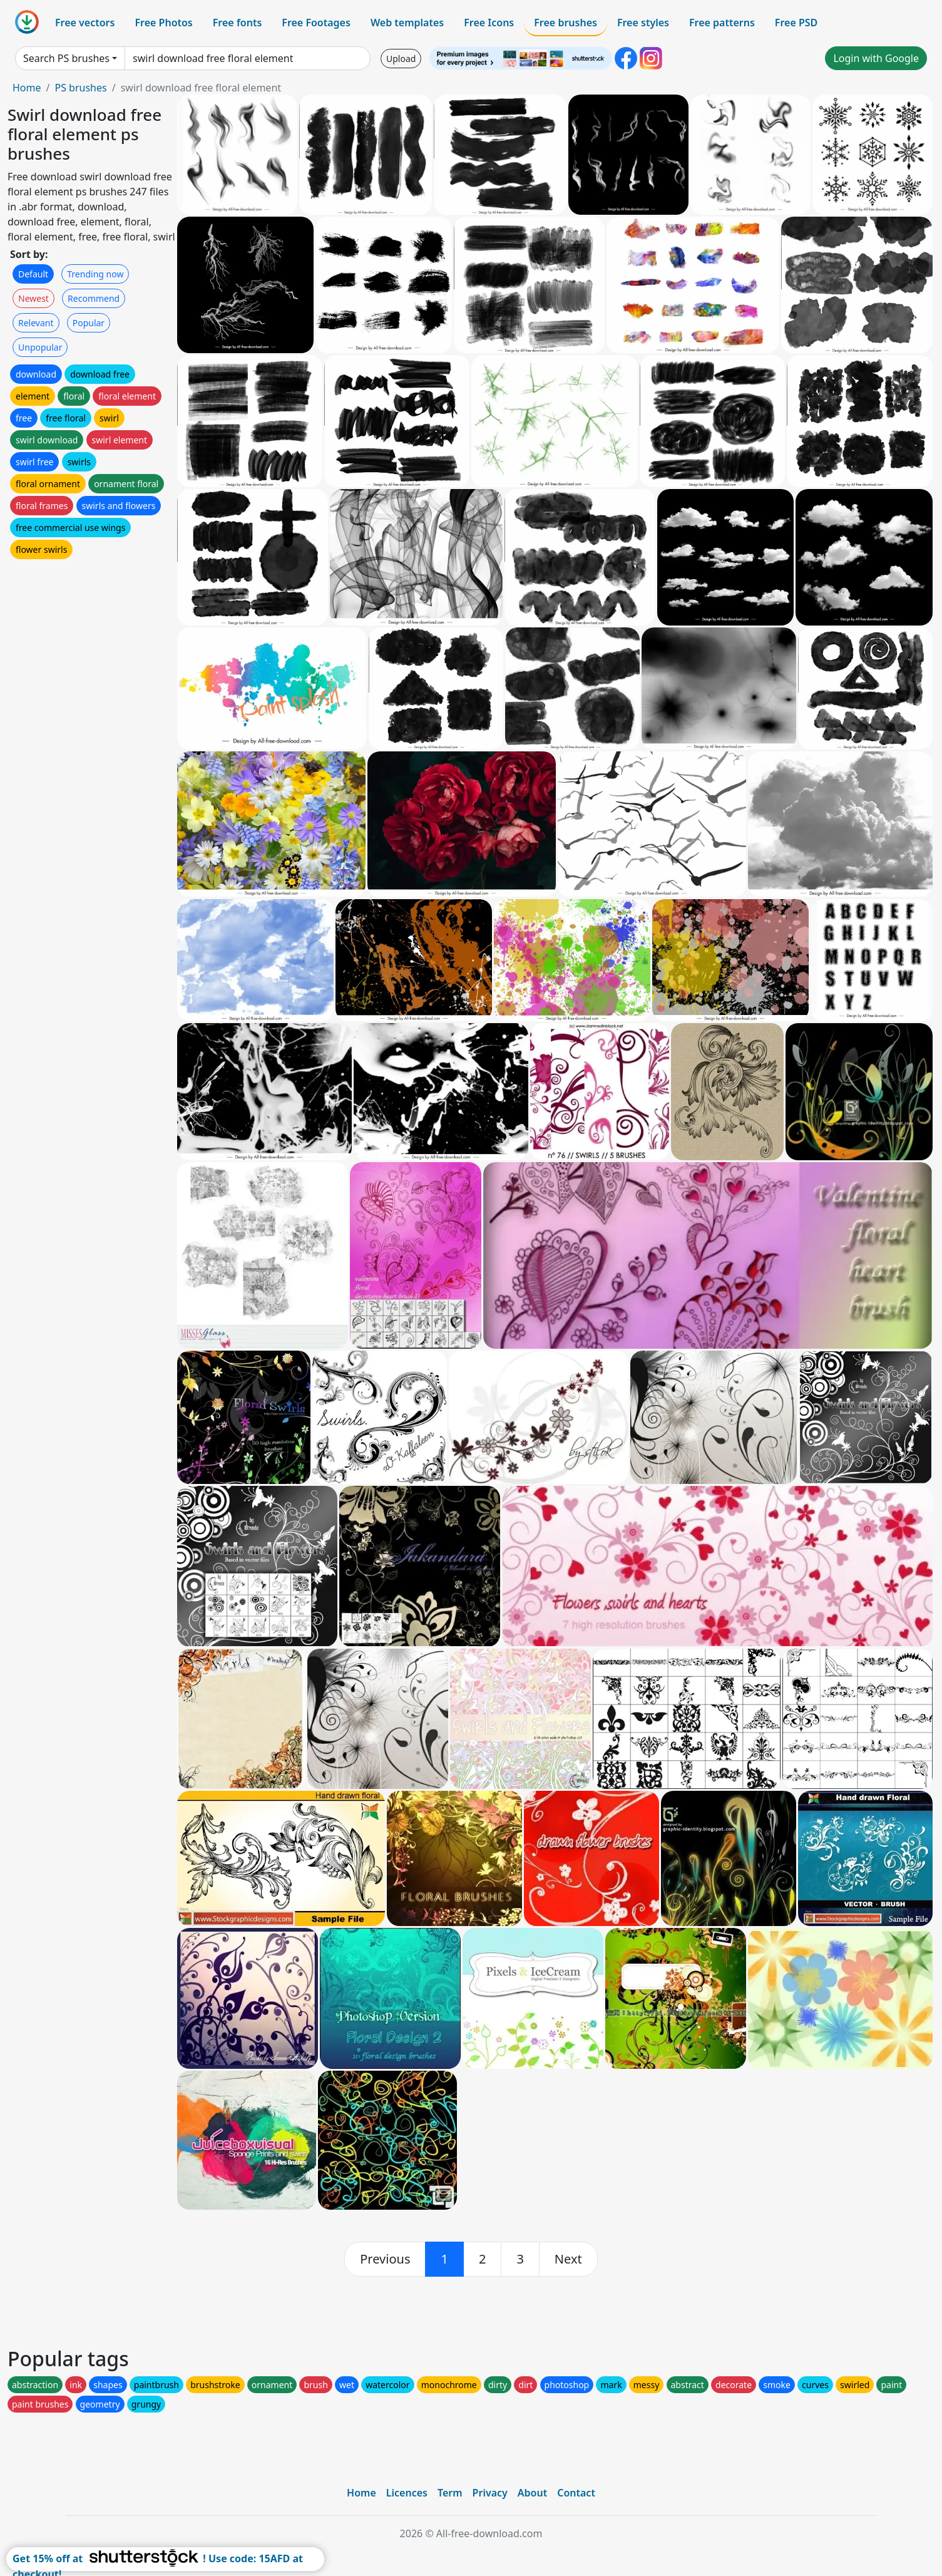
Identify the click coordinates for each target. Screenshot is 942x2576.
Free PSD (796, 22)
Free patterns (722, 22)
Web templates (407, 22)
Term (450, 2493)
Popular (89, 323)
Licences (406, 2493)
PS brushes (80, 88)
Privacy (490, 2493)
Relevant (36, 323)
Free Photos (163, 22)
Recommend (94, 298)
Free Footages (316, 22)
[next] (568, 2259)
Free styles (643, 22)
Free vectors (85, 22)
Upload (401, 58)
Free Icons (489, 22)
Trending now (95, 274)
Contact (576, 2493)
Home (27, 88)
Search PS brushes (66, 58)
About (532, 2493)
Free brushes (565, 22)
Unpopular (40, 347)
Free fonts (237, 22)
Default (33, 274)
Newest (33, 298)
